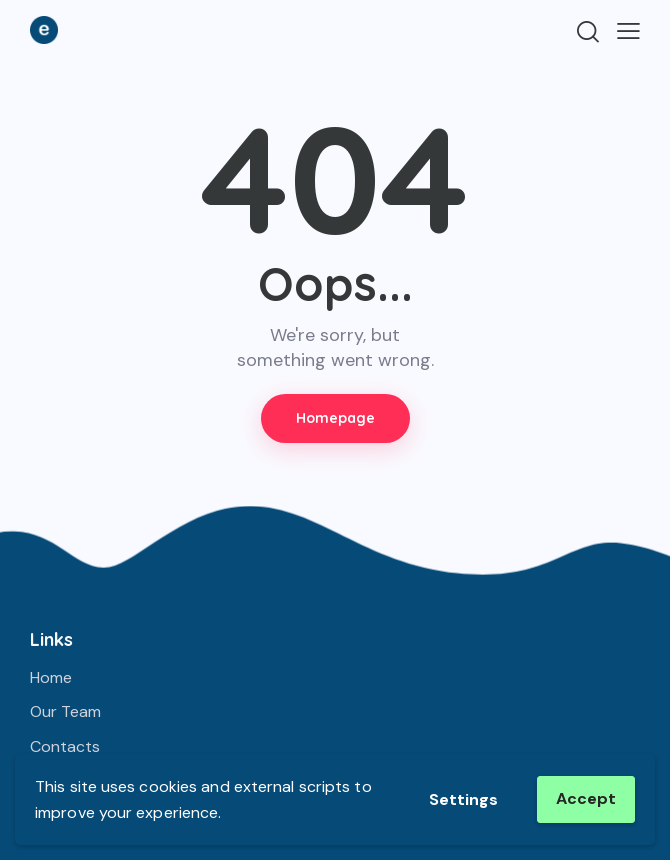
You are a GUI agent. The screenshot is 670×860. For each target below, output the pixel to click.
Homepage (335, 418)
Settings (463, 799)
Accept (586, 798)
